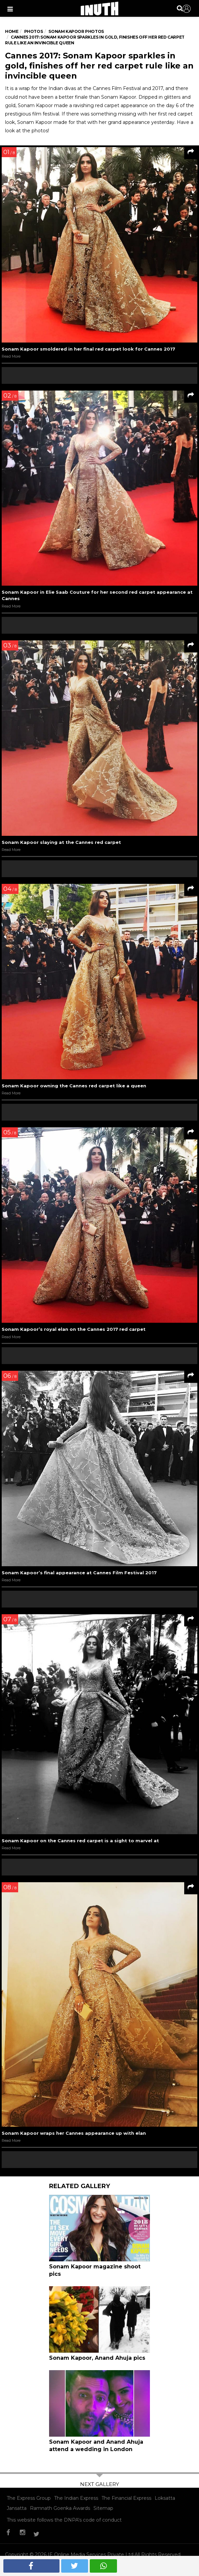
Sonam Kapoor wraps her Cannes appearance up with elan (74, 2133)
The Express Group (29, 2498)
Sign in (187, 9)
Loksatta (165, 2498)
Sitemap (103, 2508)
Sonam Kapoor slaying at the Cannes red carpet (61, 842)
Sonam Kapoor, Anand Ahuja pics (97, 2358)
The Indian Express (76, 2498)
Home (11, 31)
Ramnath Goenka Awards (60, 2508)
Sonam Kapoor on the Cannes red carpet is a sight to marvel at (80, 1840)
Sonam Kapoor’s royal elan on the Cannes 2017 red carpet (74, 1329)
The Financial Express (126, 2498)
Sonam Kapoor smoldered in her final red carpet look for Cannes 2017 (88, 349)
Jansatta (17, 2508)
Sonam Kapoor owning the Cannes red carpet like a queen (74, 1085)
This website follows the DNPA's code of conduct (64, 2520)
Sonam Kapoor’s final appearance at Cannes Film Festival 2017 (79, 1572)
